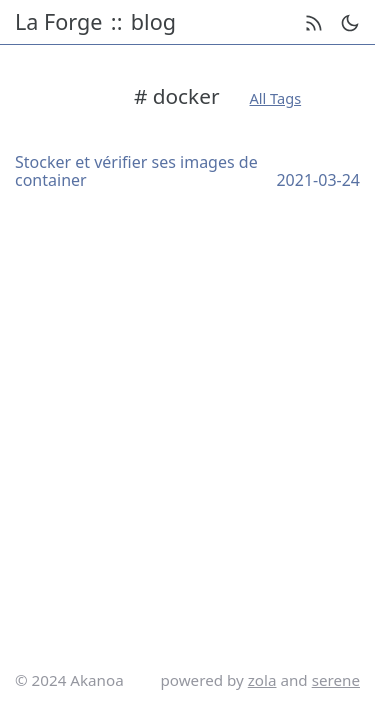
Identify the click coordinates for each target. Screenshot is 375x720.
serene (336, 680)
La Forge (58, 22)
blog (153, 22)
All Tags (276, 98)
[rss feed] (314, 23)
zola (262, 680)
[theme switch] (350, 23)
